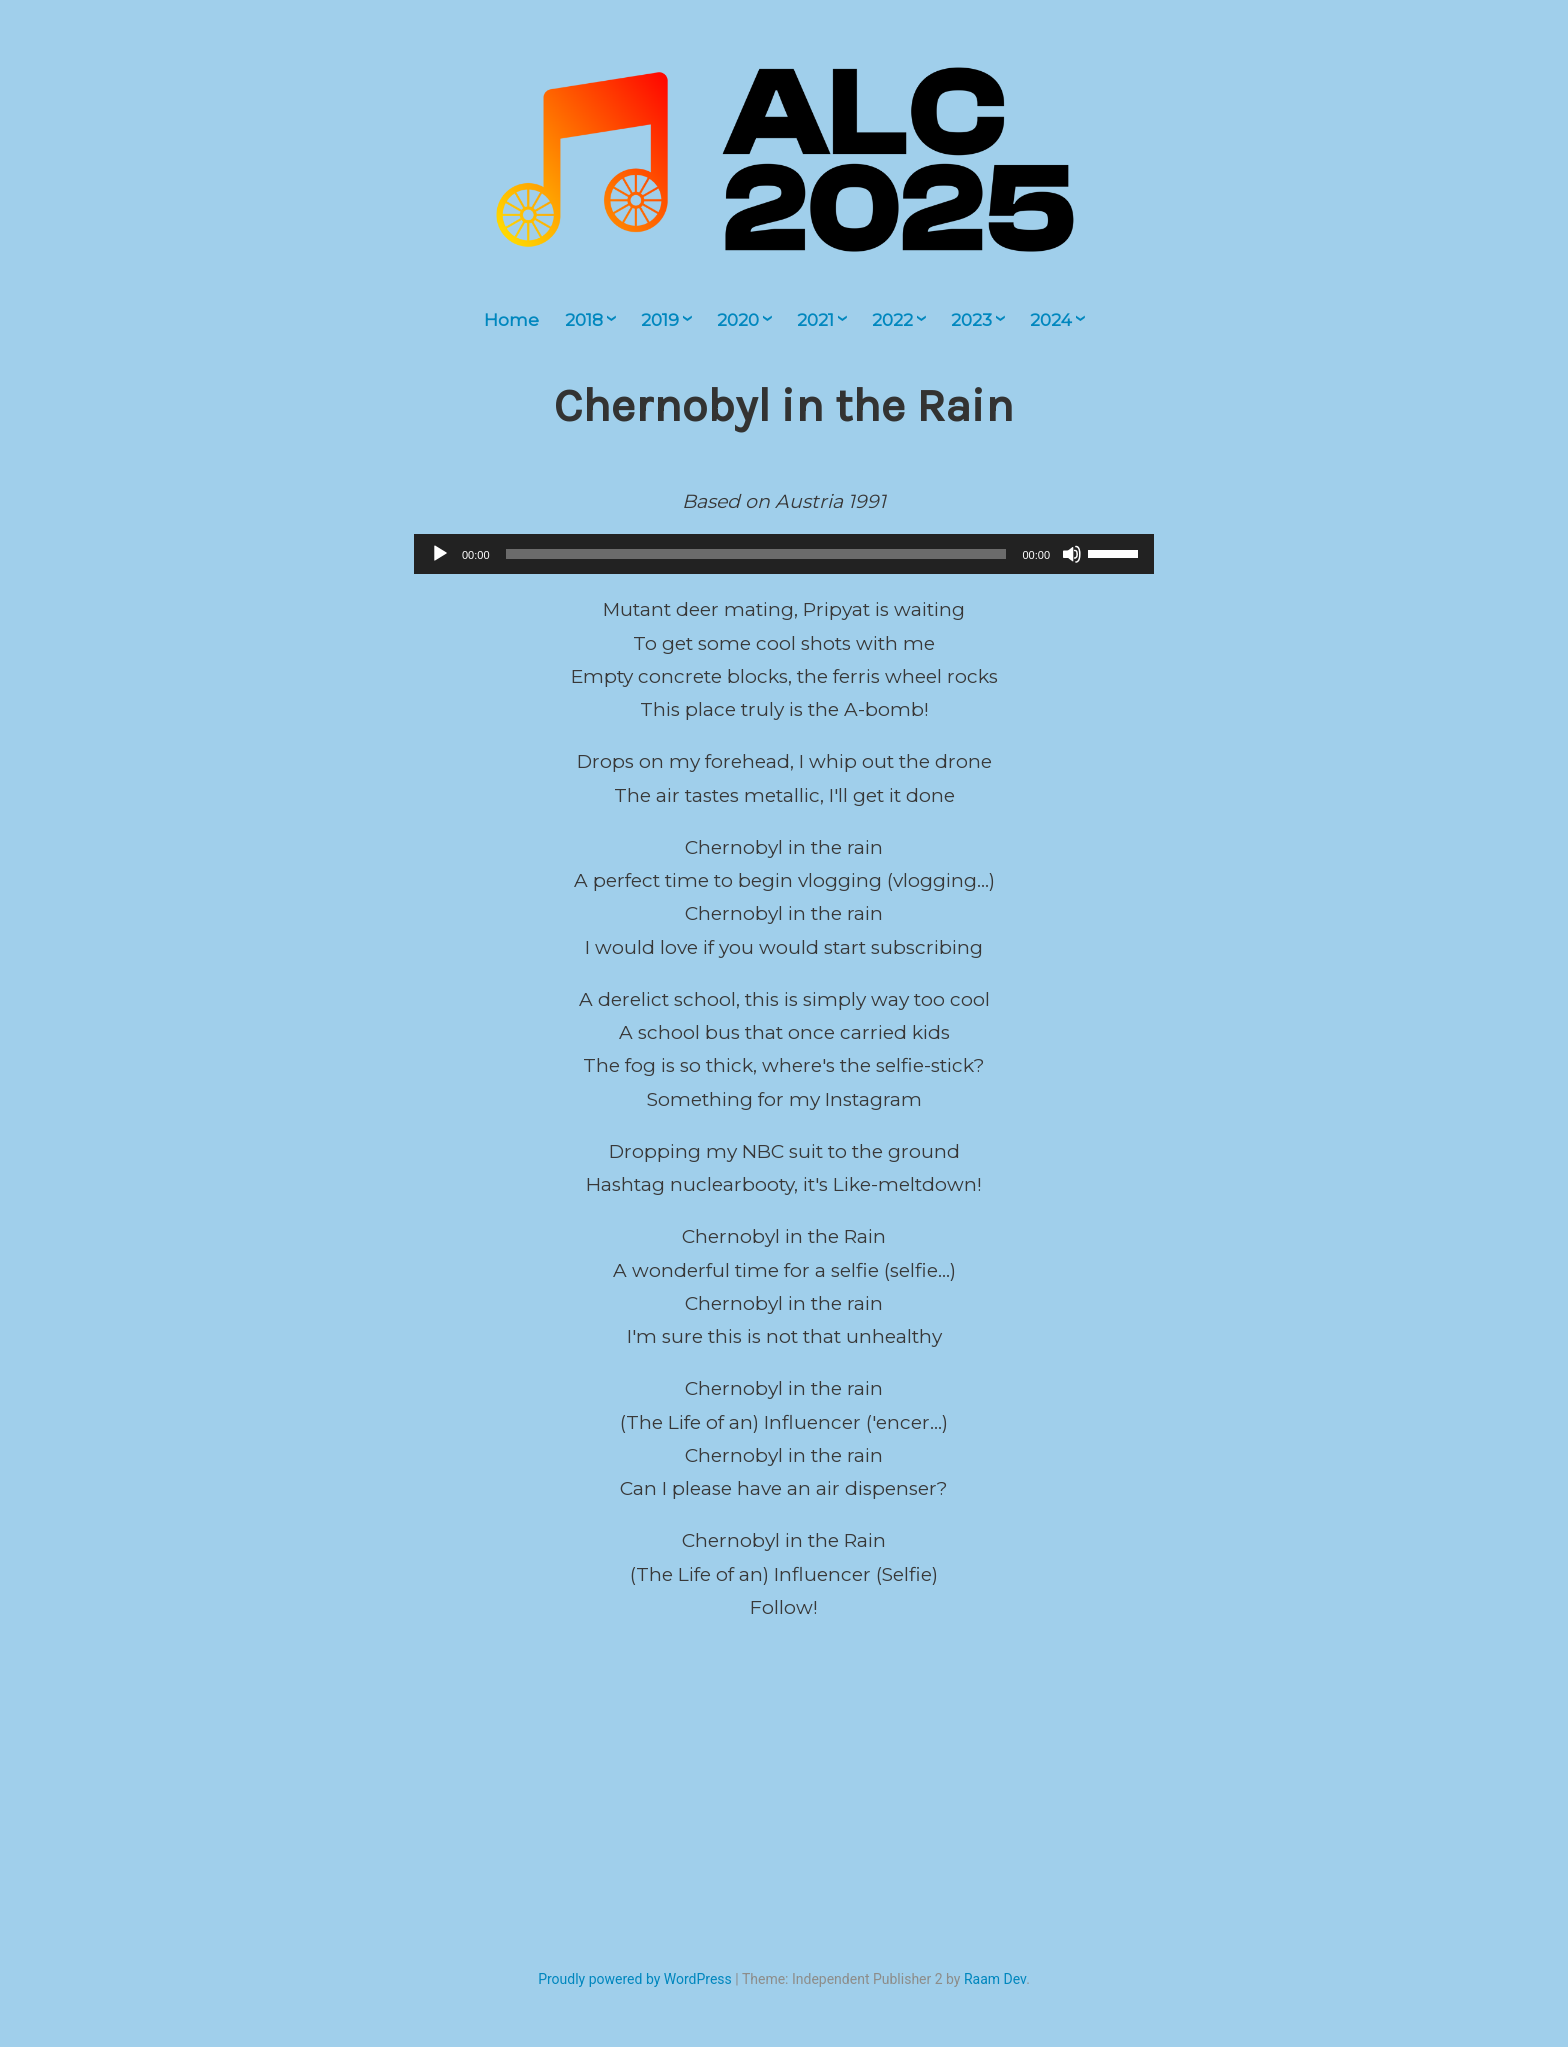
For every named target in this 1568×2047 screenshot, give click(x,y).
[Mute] (1072, 554)
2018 (584, 320)
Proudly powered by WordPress (635, 1979)
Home (511, 320)
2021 (815, 320)
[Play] (440, 554)
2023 (971, 320)
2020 (738, 320)
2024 (1051, 320)
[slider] (756, 554)
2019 (660, 320)
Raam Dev (995, 1979)
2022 (892, 320)
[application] (784, 554)
